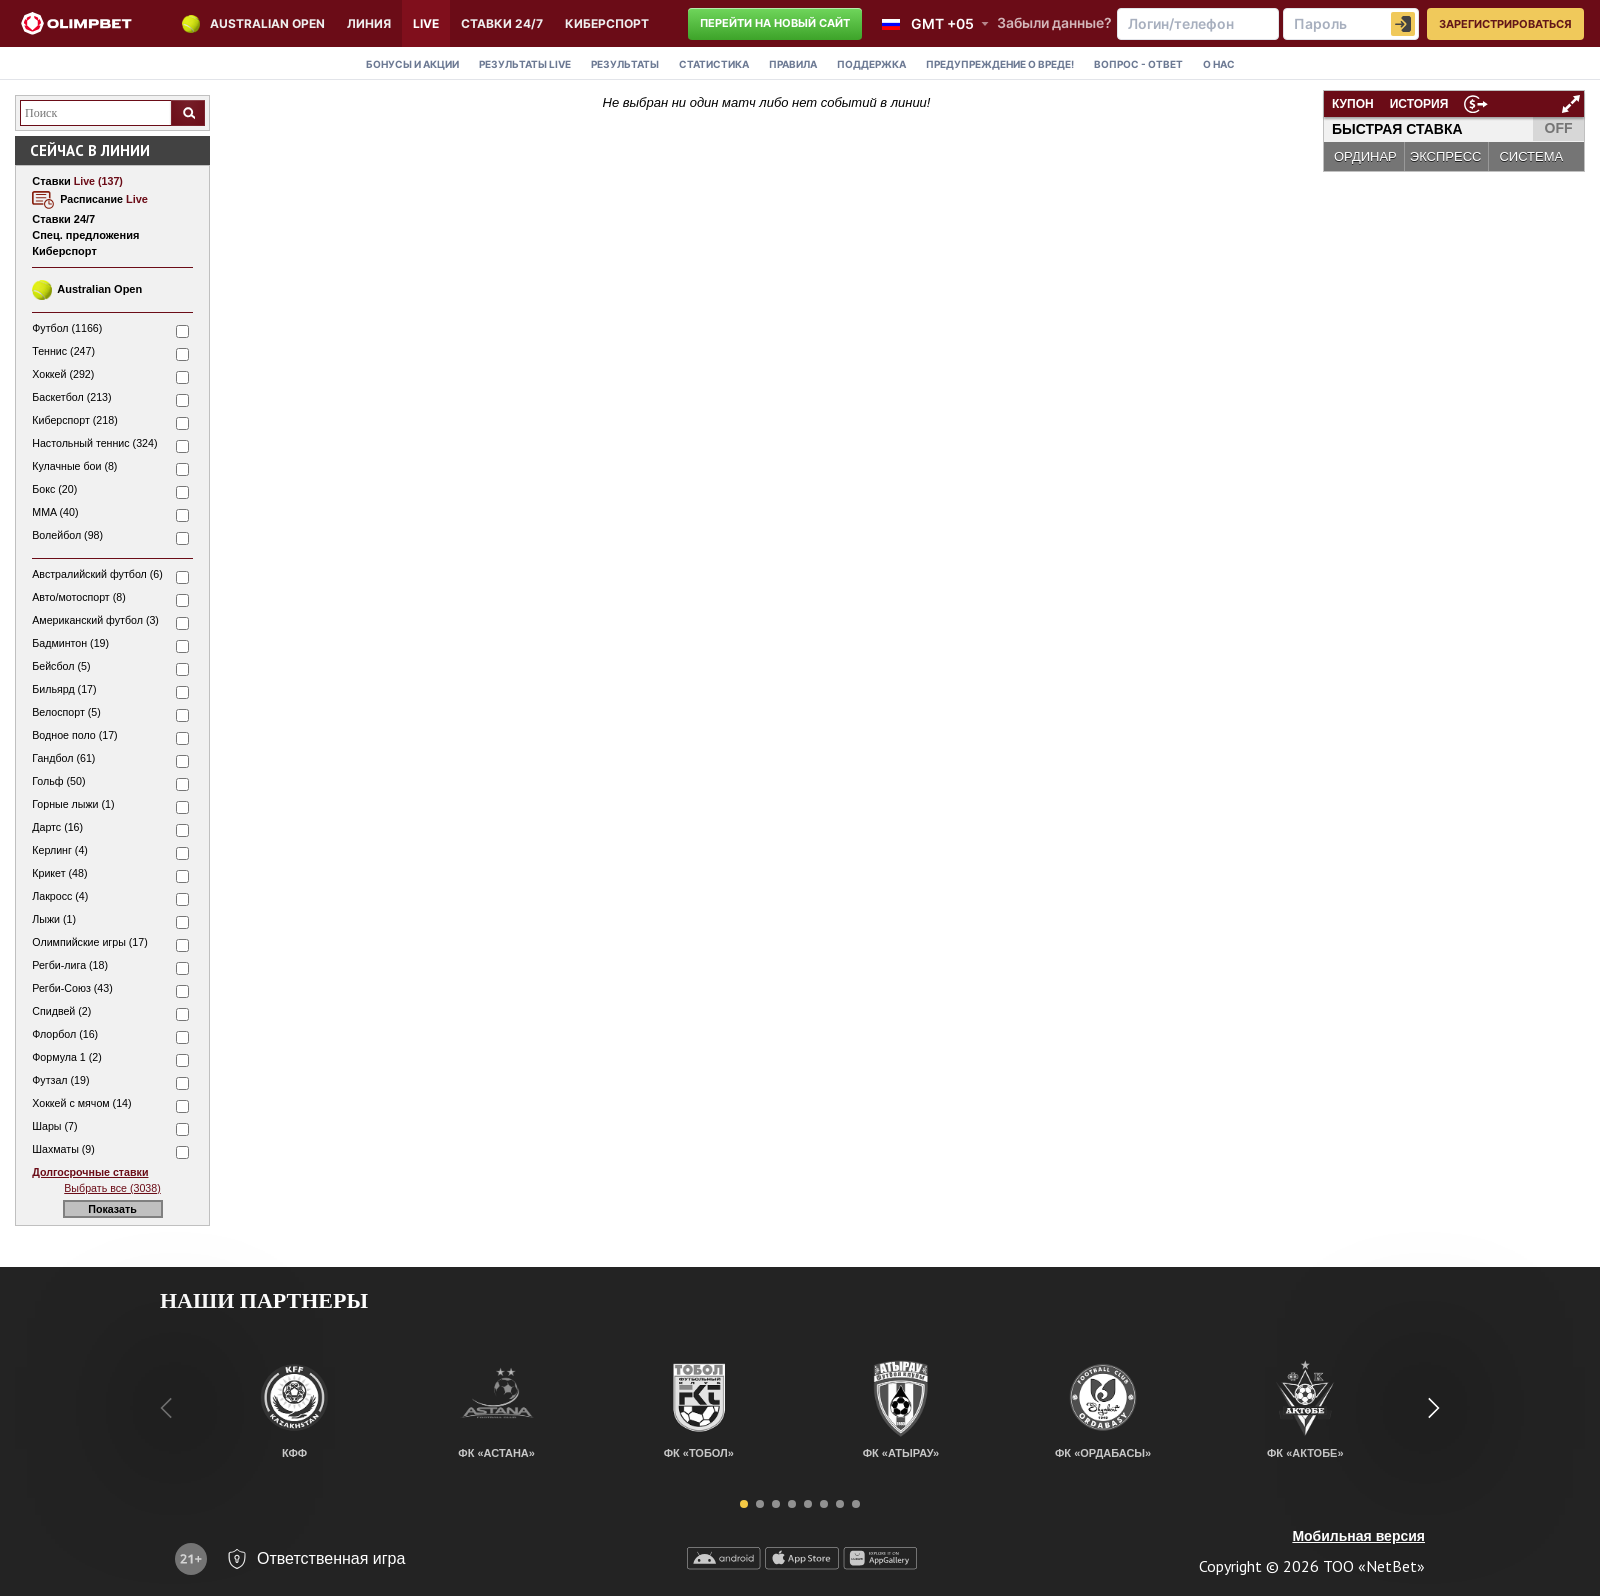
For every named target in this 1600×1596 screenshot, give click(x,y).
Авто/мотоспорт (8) (78, 597)
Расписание (104, 199)
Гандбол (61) (63, 758)
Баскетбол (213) (71, 397)
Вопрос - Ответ (1138, 64)
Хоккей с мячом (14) (81, 1103)
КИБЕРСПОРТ (607, 23)
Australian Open (267, 23)
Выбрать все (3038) (112, 1188)
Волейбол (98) (67, 535)
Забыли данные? (1054, 22)
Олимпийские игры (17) (90, 942)
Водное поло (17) (74, 735)
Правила (793, 64)
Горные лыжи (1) (73, 804)
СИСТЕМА (1531, 156)
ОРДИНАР (1365, 156)
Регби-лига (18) (70, 965)
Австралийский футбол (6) (97, 574)
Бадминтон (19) (70, 643)
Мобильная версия (1358, 1536)
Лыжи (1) (54, 919)
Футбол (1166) (67, 328)
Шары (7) (54, 1126)
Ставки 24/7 (502, 23)
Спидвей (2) (61, 1011)
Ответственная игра (331, 1558)
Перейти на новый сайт (775, 23)
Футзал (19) (60, 1080)
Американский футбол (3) (95, 620)
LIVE (426, 23)
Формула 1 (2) (67, 1057)
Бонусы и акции (412, 64)
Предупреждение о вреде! (1000, 64)
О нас (1219, 64)
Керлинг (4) (60, 850)
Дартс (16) (57, 827)
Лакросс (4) (60, 896)
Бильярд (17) (64, 689)
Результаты (525, 64)
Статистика (714, 64)
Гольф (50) (58, 781)
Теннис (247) (63, 351)
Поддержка (871, 64)
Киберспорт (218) (74, 420)
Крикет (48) (59, 873)
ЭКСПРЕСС (1446, 156)
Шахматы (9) (63, 1149)
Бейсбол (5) (61, 666)
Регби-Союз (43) (72, 988)
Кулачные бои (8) (74, 466)
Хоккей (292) (63, 374)
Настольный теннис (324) (94, 443)
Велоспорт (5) (66, 712)
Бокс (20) (54, 489)
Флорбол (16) (65, 1034)
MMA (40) (55, 512)
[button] (744, 1504)
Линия (369, 23)
